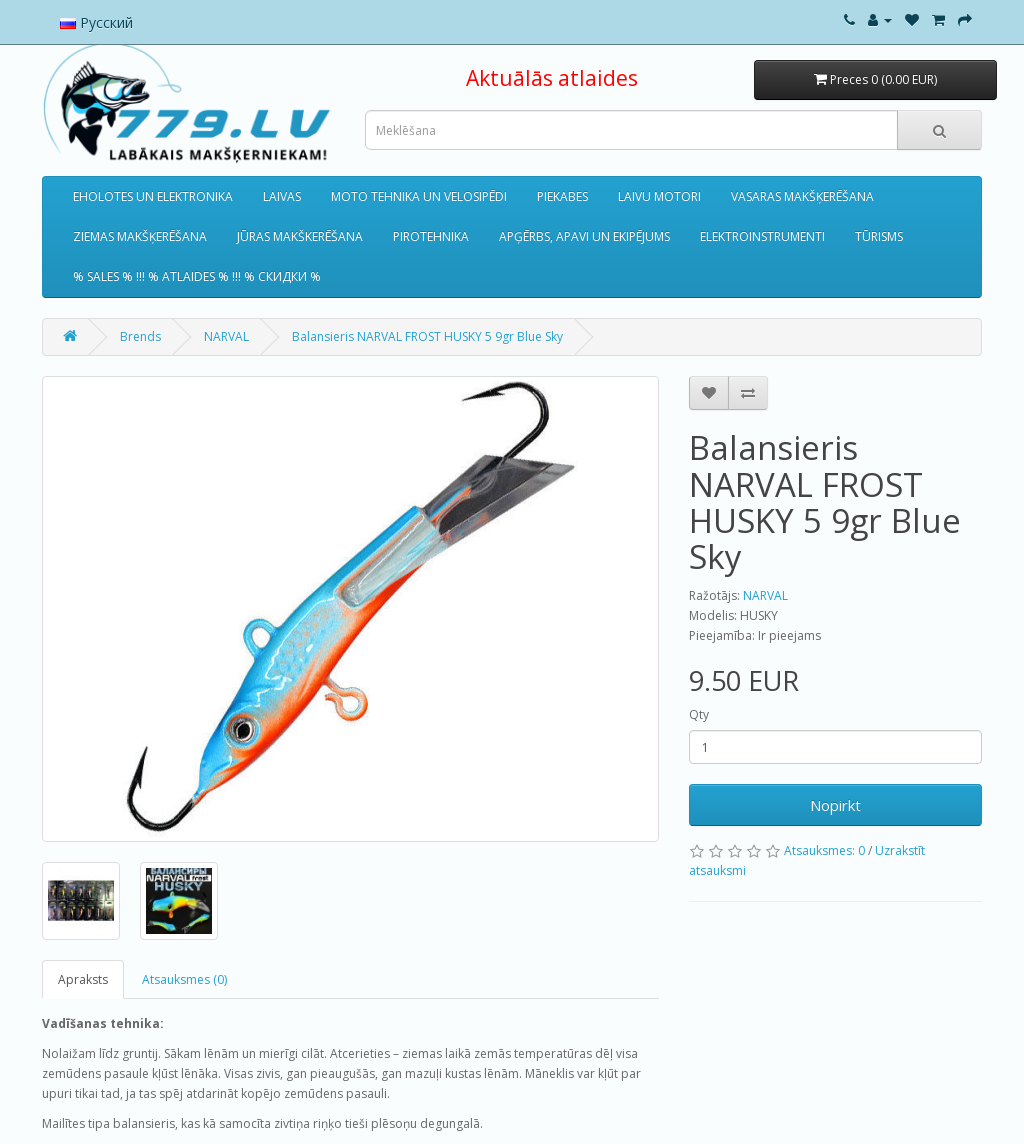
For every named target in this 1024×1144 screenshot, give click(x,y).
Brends (140, 336)
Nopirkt (835, 805)
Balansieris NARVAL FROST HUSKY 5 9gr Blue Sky (427, 336)
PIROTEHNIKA (431, 236)
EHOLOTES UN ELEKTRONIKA (153, 196)
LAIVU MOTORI (659, 196)
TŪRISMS (879, 236)
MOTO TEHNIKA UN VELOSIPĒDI (419, 196)
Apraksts (83, 979)
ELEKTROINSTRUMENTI (762, 236)
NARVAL (226, 336)
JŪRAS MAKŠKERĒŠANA (300, 236)
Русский (96, 22)
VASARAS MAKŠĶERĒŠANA (802, 196)
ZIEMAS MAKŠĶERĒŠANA (140, 236)
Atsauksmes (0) (184, 979)
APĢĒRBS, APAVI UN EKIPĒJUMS (584, 236)
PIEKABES (562, 196)
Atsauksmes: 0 (824, 850)
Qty (699, 714)
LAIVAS (282, 196)
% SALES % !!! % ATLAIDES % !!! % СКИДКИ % (197, 276)
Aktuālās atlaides (552, 78)
